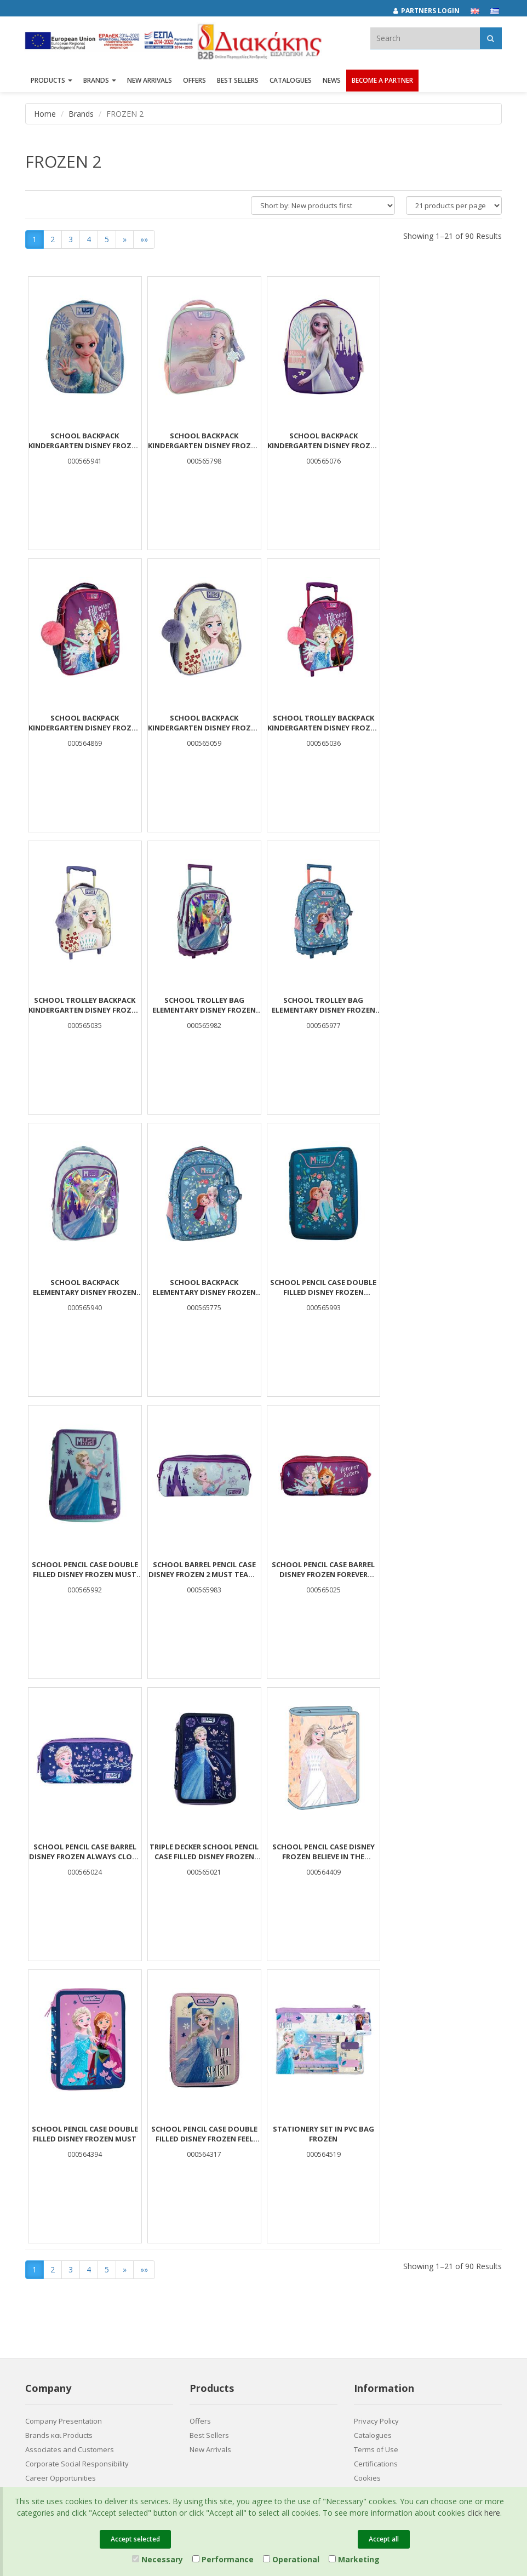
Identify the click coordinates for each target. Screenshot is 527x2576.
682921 (311, 2290)
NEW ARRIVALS (149, 80)
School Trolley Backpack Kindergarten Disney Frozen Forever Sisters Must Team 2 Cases (204, 723)
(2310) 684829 (228, 2290)
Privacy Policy (376, 2139)
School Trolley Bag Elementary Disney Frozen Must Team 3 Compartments (442, 723)
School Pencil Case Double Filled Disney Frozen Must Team (85, 1287)
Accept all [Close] (384, 2539)
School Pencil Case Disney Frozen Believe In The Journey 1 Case (204, 1569)
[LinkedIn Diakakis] (388, 2272)
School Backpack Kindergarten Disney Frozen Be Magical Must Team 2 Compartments (204, 440)
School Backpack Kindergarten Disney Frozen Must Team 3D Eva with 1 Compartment (84, 440)
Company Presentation (63, 2139)
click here (483, 2513)
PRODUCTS (51, 80)
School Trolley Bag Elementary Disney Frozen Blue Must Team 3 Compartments (84, 1005)
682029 (276, 2290)
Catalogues (291, 80)
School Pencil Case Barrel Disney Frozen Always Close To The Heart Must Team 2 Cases (442, 1287)
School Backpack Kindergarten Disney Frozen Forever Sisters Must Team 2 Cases (442, 440)
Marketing (354, 2559)
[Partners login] (432, 11)
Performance (223, 2559)
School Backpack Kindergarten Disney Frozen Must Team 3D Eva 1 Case (323, 440)
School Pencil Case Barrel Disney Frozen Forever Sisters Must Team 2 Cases (323, 1287)
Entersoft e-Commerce (221, 2352)
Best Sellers (238, 80)
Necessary (157, 2559)
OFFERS (194, 80)
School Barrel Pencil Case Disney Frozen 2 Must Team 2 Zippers (204, 1287)
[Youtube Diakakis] (411, 2272)
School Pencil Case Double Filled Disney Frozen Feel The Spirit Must (442, 1569)
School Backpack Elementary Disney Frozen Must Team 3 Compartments (204, 1005)
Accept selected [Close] (135, 2539)
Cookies (367, 2196)
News (332, 80)
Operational (291, 2559)
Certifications (376, 2181)
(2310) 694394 (223, 2302)
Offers (200, 2139)
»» (144, 239)
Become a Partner (382, 80)
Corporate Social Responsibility (77, 2181)
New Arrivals (210, 2167)
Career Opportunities (60, 2196)
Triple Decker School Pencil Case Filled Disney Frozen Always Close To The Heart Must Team (84, 1569)
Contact (37, 2224)
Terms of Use (376, 2167)
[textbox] (425, 38)
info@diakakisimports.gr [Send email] (241, 2314)
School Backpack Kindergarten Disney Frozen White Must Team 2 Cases (84, 723)
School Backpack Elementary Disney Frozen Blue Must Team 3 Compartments (323, 1005)
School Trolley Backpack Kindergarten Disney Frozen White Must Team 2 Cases (323, 723)
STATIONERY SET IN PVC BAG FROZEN (84, 1851)
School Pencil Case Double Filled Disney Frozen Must (323, 1569)
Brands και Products (59, 2153)
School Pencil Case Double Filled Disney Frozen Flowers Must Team (442, 1005)
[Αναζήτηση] (490, 38)
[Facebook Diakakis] (365, 2272)
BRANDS (99, 80)
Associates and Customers (69, 2167)
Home (45, 113)
